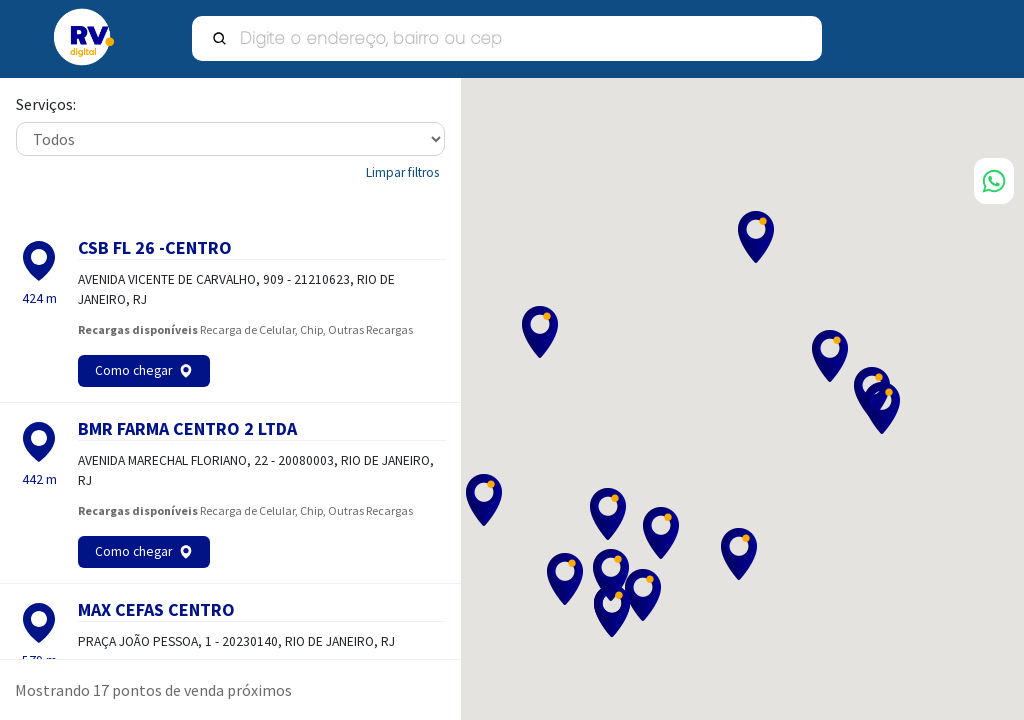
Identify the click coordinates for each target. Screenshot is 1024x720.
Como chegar (133, 370)
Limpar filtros (402, 172)
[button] (831, 356)
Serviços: (46, 105)
